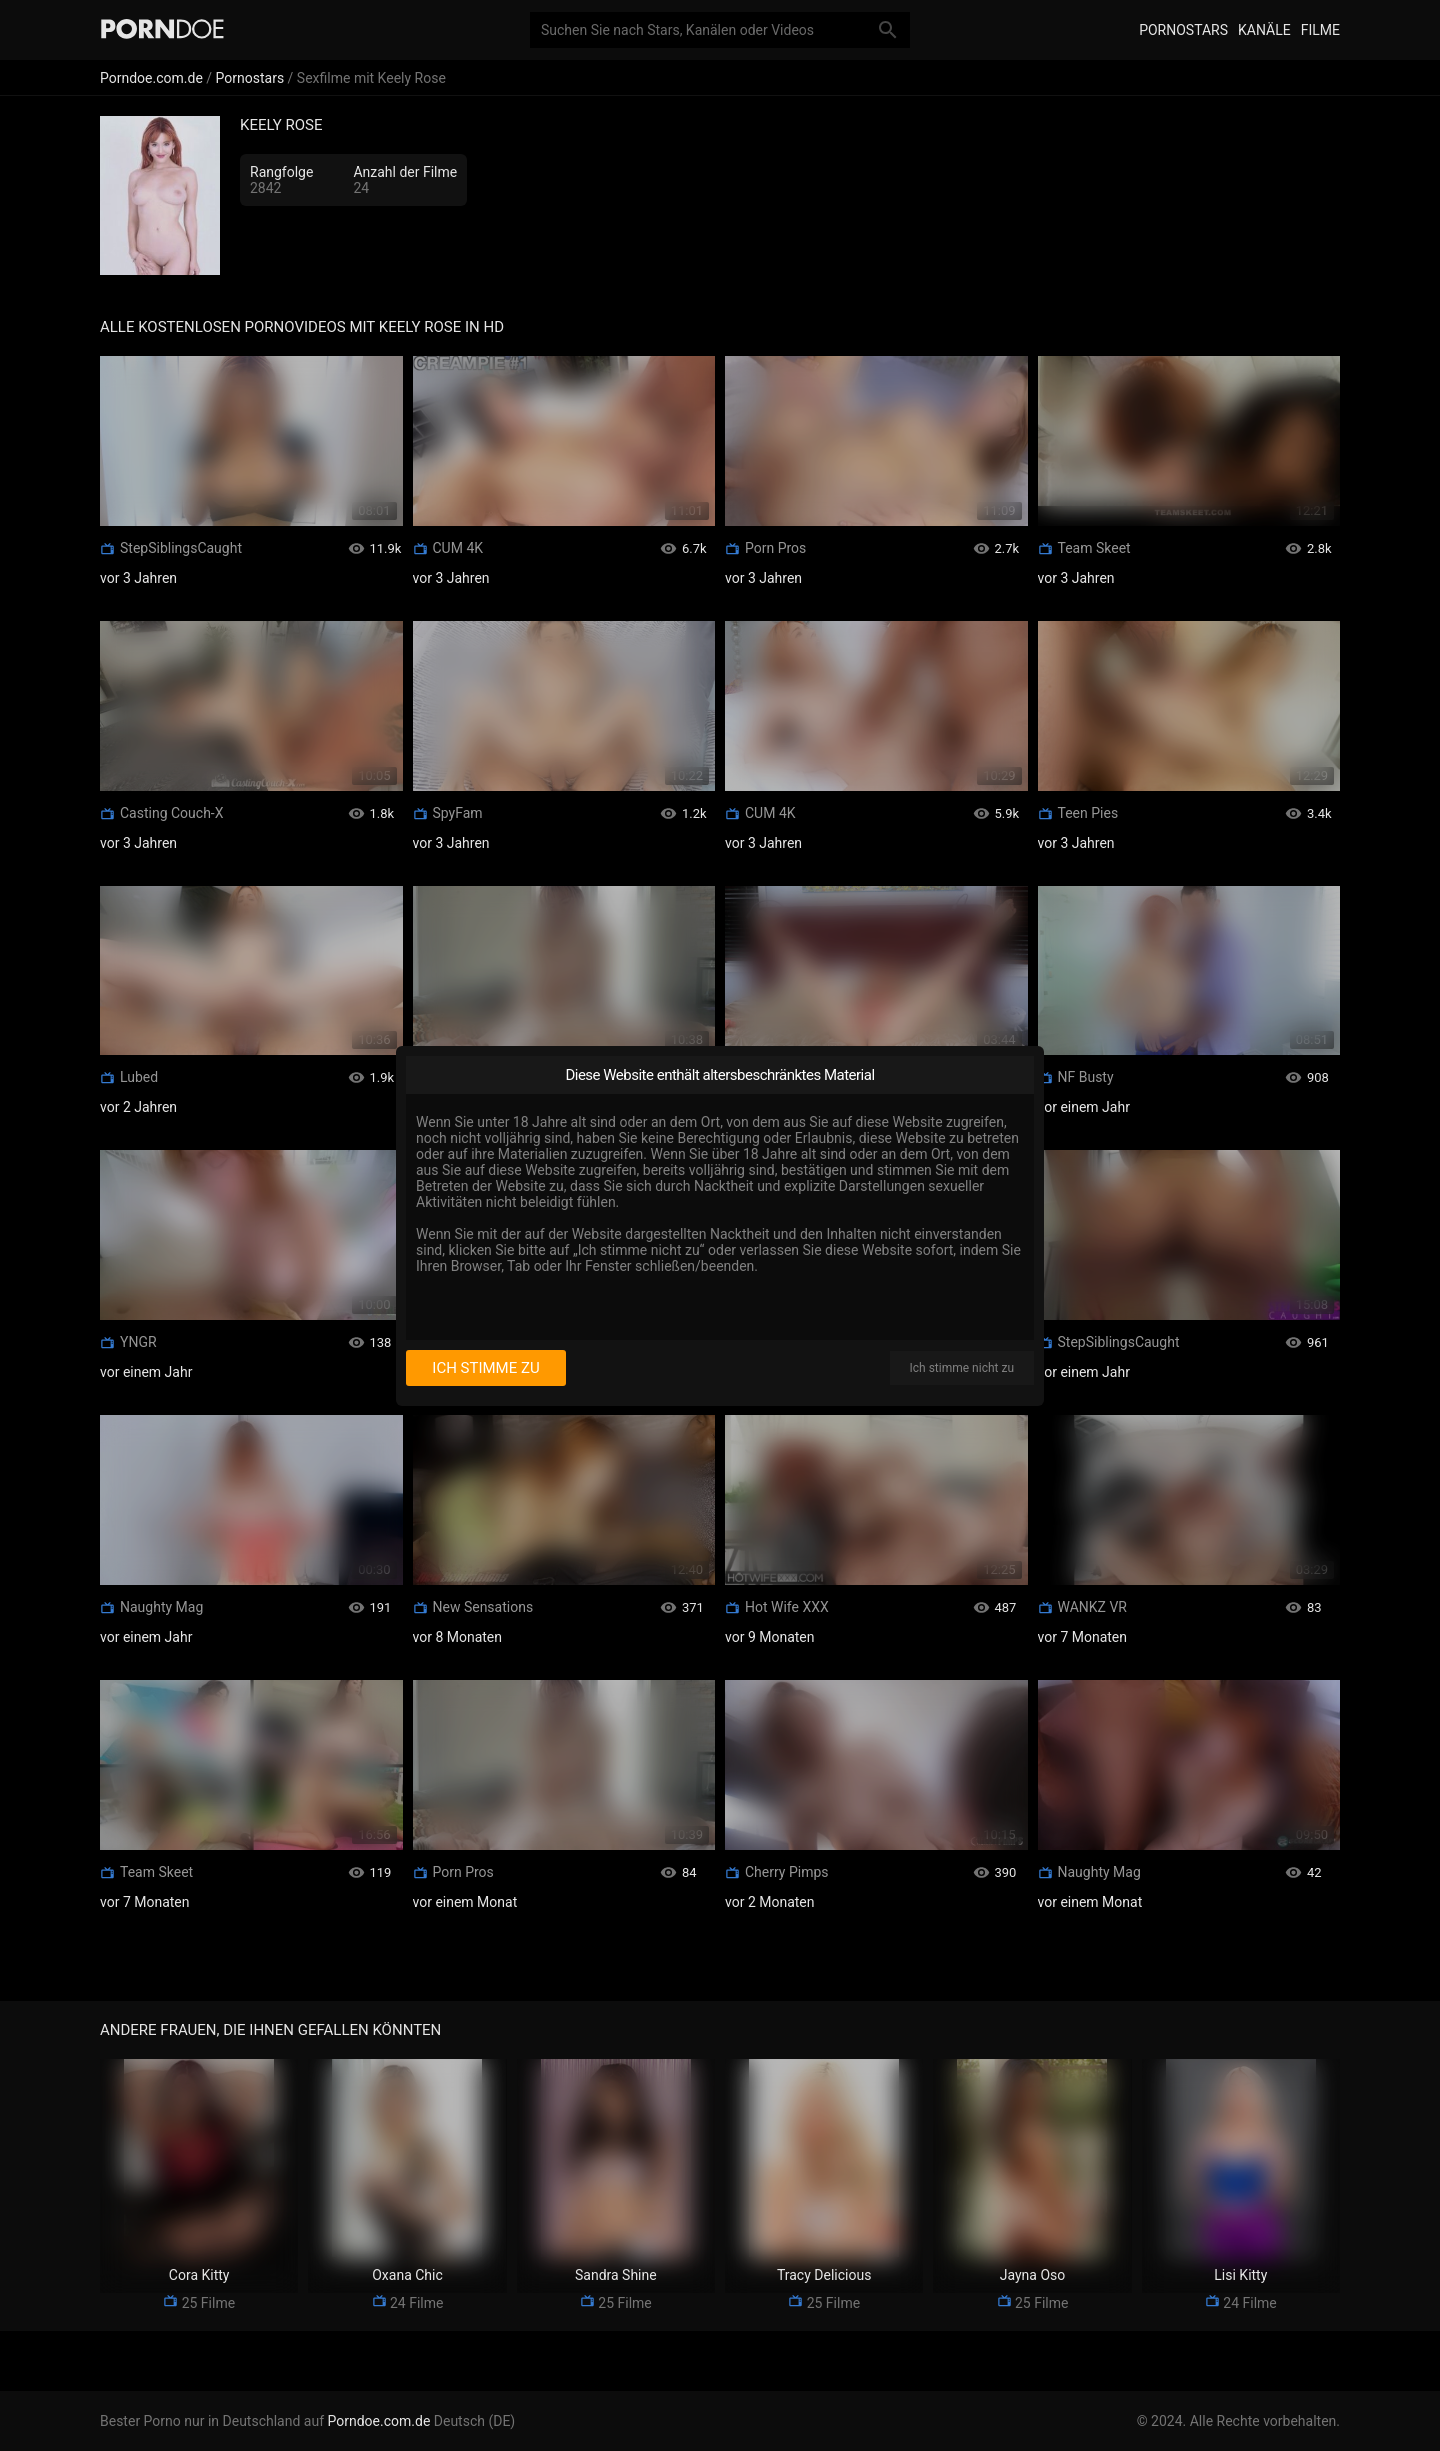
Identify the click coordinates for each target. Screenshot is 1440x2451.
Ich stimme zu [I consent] (485, 1368)
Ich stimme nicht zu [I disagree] (962, 1368)
